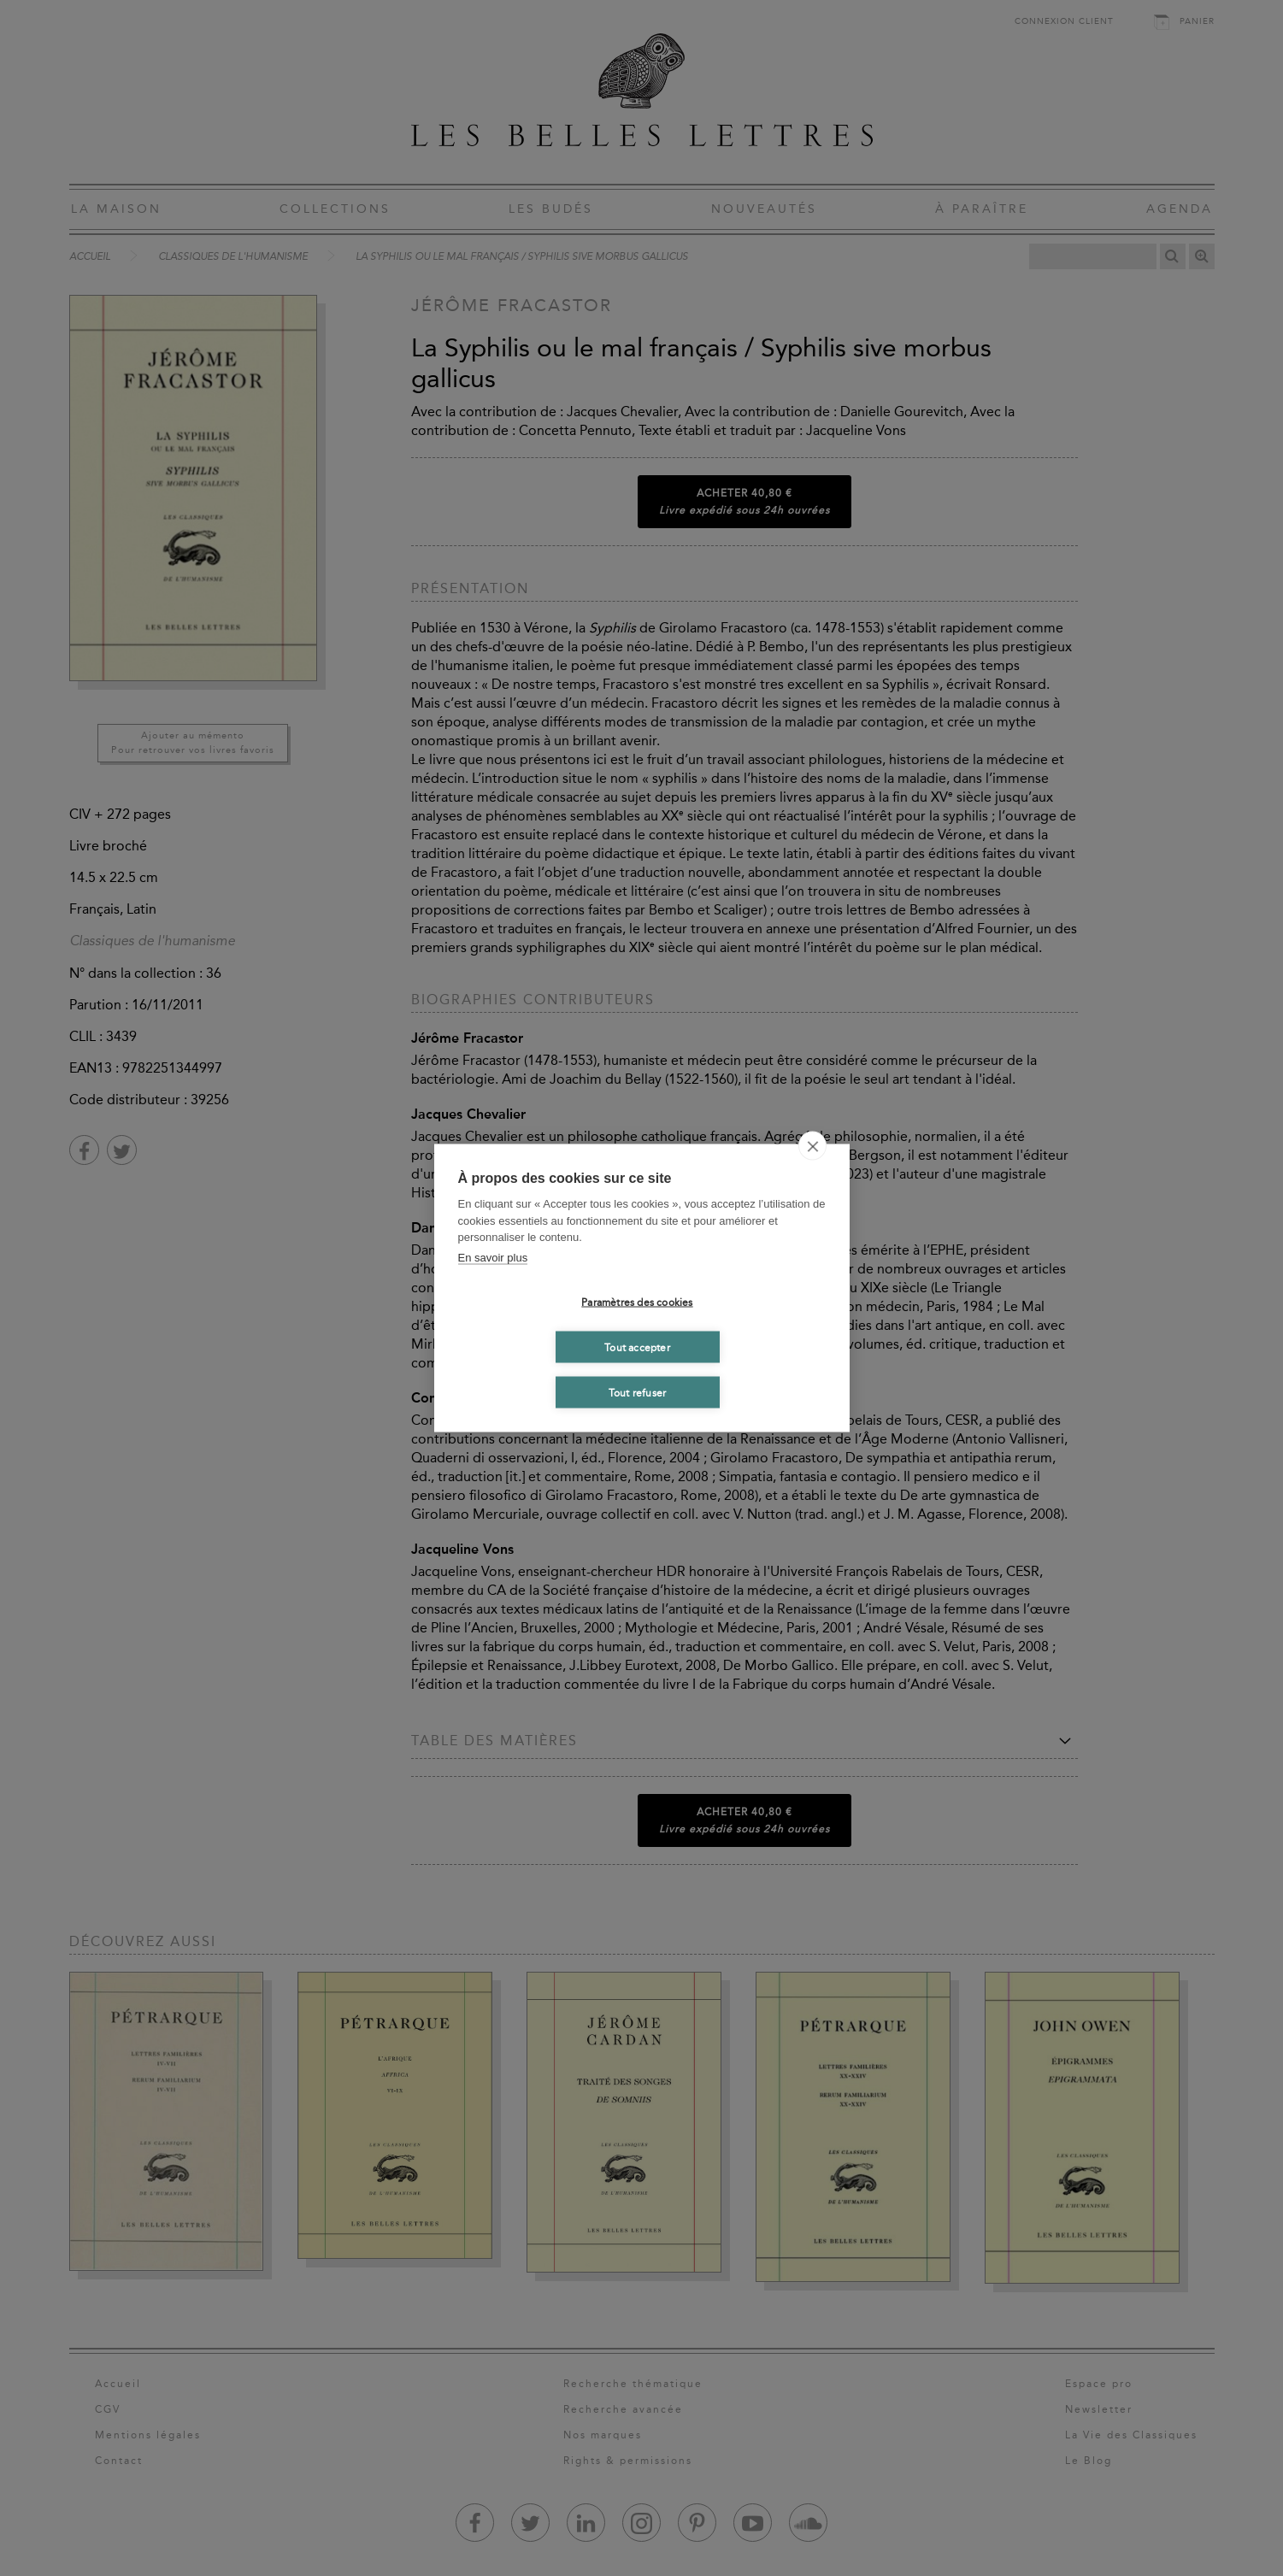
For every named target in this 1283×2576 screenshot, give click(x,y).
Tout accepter (637, 1347)
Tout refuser (637, 1392)
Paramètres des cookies (636, 1302)
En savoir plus (493, 1256)
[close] (812, 1146)
